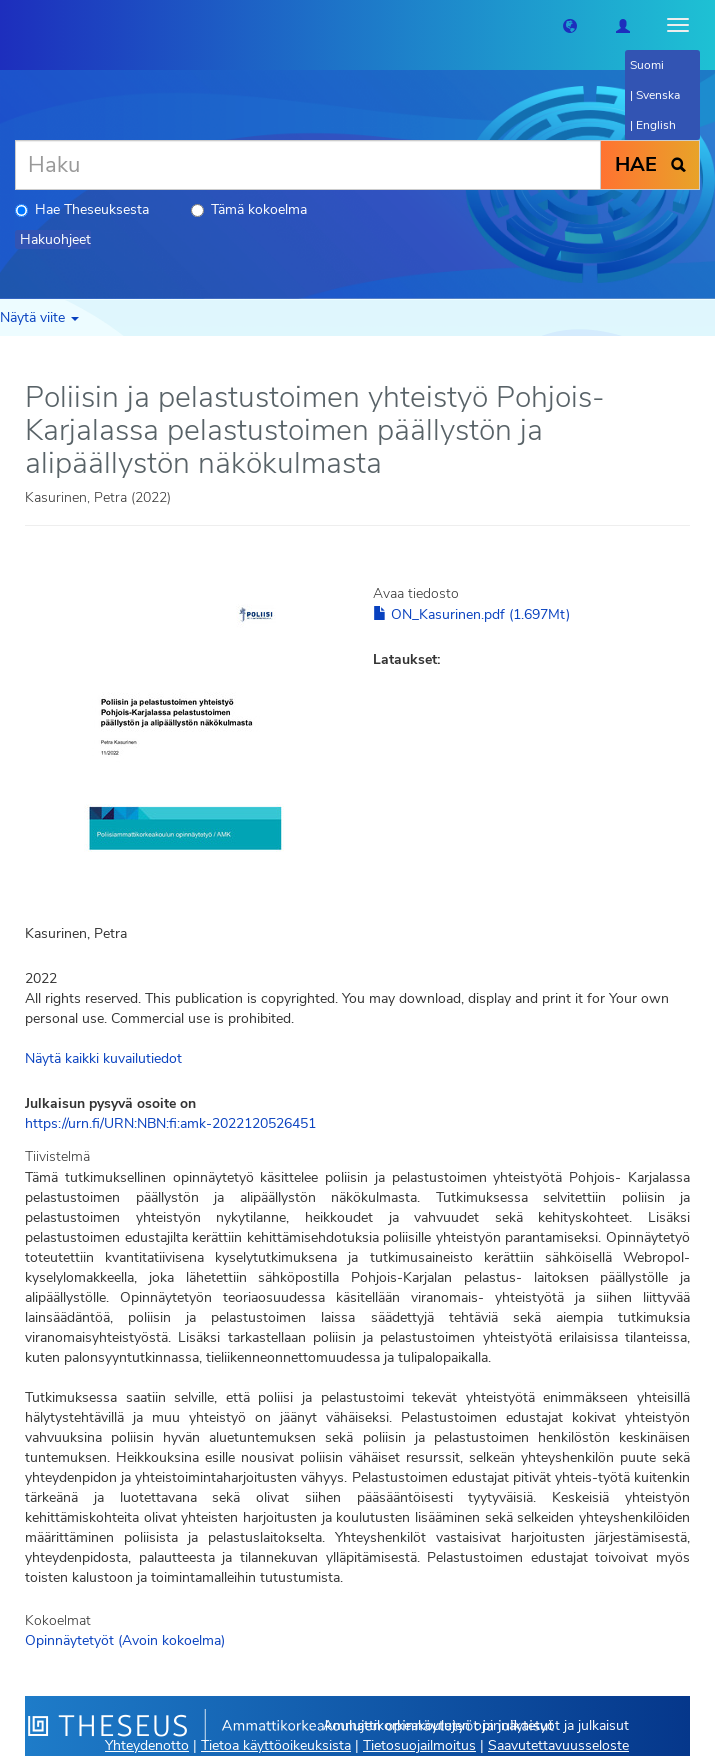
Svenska (658, 95)
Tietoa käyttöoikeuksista (276, 1745)
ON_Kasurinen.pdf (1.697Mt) (471, 614)
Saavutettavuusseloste (558, 1745)
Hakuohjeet (55, 239)
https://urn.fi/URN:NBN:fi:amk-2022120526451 (170, 1123)
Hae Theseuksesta (82, 209)
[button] (570, 25)
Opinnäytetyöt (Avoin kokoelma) (125, 1640)
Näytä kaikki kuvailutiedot (103, 1058)
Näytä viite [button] (39, 317)
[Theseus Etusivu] (15, 25)
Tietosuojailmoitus (419, 1745)
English (656, 125)
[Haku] (308, 165)
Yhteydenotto (147, 1745)
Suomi (647, 65)
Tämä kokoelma (249, 209)
